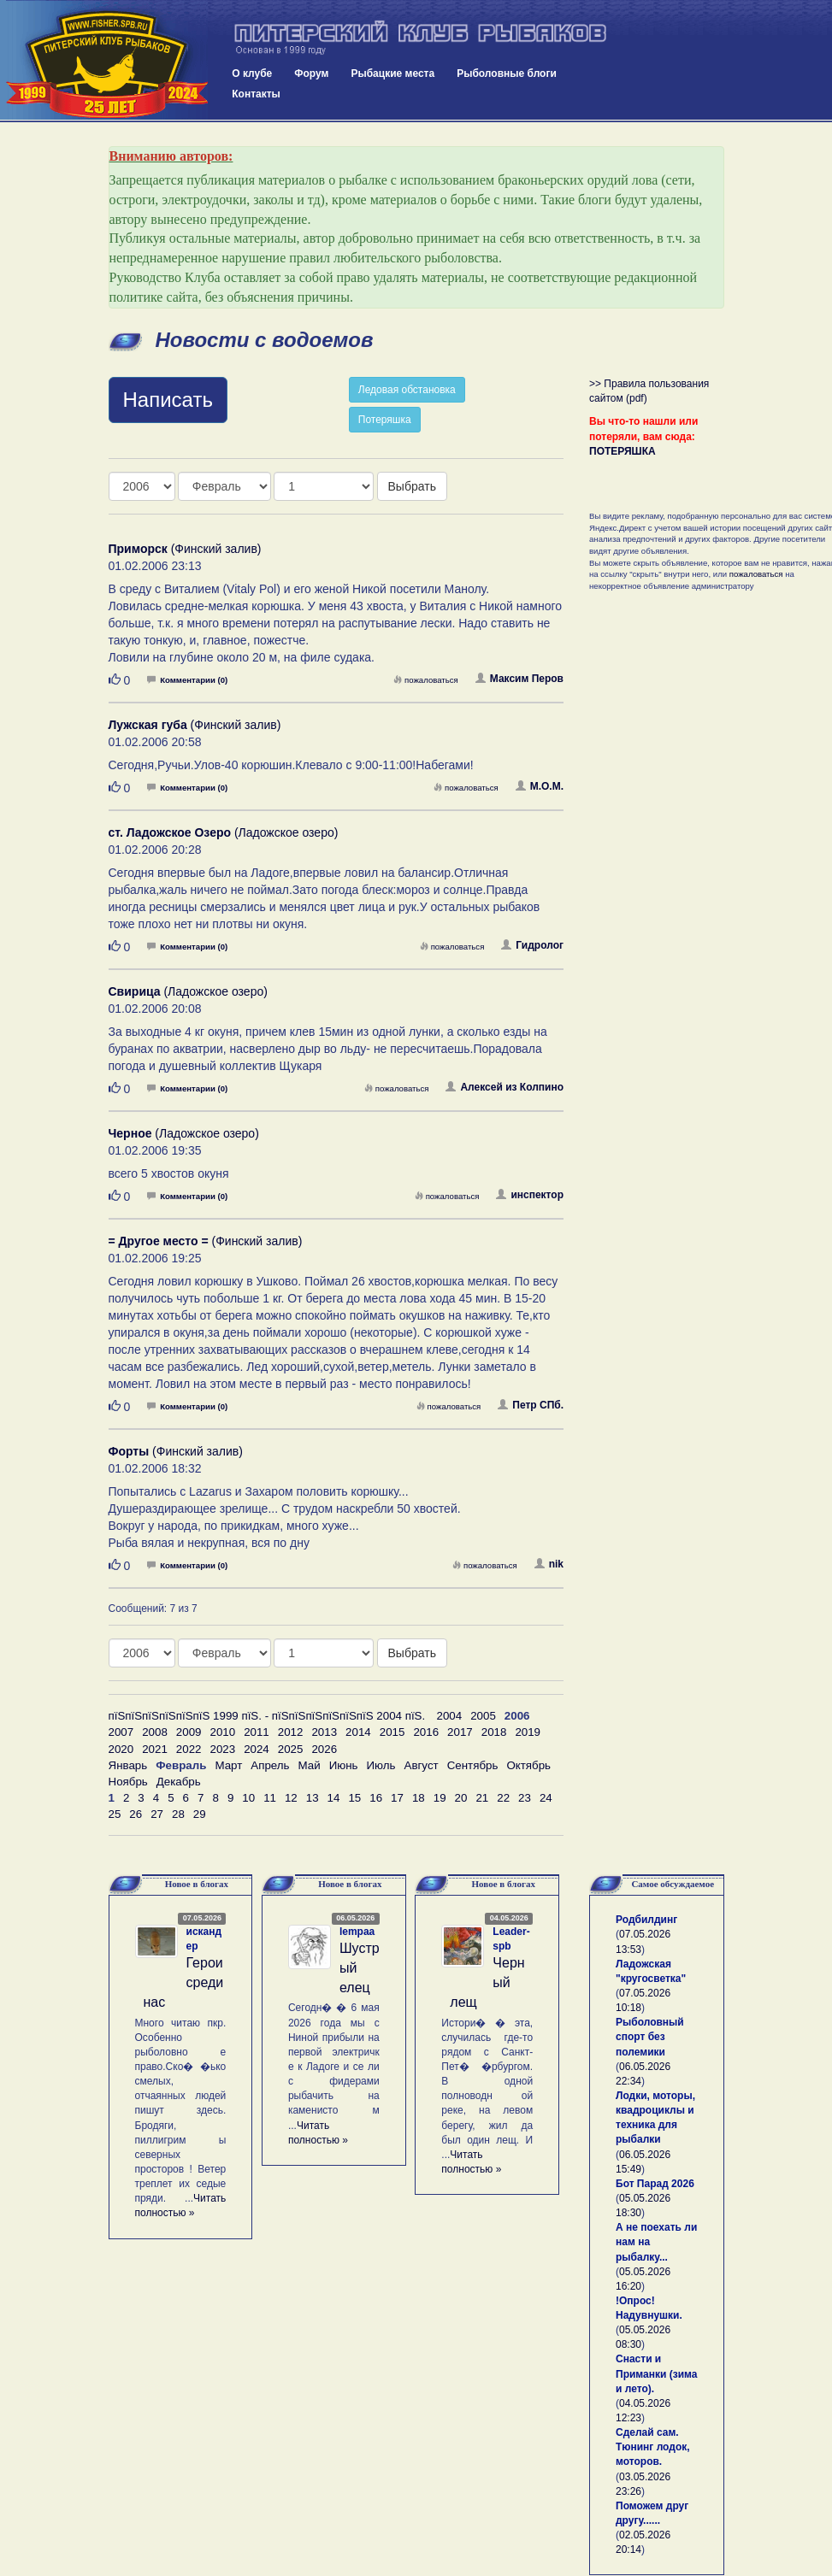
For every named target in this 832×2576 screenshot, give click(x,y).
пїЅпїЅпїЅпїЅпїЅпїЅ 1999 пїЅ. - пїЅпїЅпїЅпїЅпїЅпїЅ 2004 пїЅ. (267, 1715)
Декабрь (178, 1781)
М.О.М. (540, 786)
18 (418, 1797)
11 (269, 1797)
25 (115, 1814)
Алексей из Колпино (505, 1087)
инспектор (530, 1195)
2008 (155, 1732)
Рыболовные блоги (507, 73)
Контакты (256, 94)
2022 (189, 1749)
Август (421, 1765)
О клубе (252, 73)
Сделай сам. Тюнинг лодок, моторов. (653, 2446)
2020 (121, 1749)
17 (397, 1797)
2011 (256, 1732)
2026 (324, 1749)
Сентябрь (473, 1765)
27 (156, 1814)
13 (312, 1797)
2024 (256, 1749)
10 (248, 1797)
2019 (527, 1732)
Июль (381, 1765)
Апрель (270, 1765)
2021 (155, 1749)
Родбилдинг (646, 1920)
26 (135, 1814)
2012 (291, 1732)
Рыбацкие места (392, 73)
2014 (358, 1732)
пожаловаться (425, 680)
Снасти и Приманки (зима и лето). (656, 2373)
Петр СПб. (531, 1405)
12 (291, 1797)
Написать (168, 399)
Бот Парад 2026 (655, 2184)
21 (481, 1797)
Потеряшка (384, 420)
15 (354, 1797)
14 (333, 1797)
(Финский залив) (185, 549)
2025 (291, 1749)
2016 (426, 1732)
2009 (189, 1732)
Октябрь (528, 1765)
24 (546, 1797)
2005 (483, 1715)
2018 (494, 1732)
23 (524, 1797)
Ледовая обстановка (407, 390)
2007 (121, 1732)
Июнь (343, 1765)
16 (375, 1797)
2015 (392, 1732)
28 (178, 1814)
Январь (128, 1765)
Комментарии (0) (187, 680)
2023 (222, 1749)
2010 (222, 1732)
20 (461, 1797)
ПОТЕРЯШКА (622, 451)
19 (440, 1797)
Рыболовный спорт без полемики (650, 2036)
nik (549, 1564)
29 (199, 1814)
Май (309, 1765)
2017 (460, 1732)
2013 (324, 1732)
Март (228, 1765)
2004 (450, 1715)
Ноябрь (128, 1781)
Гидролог (532, 945)
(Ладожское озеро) (224, 832)
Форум (311, 73)
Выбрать (412, 486)
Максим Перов (519, 679)
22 (503, 1797)
